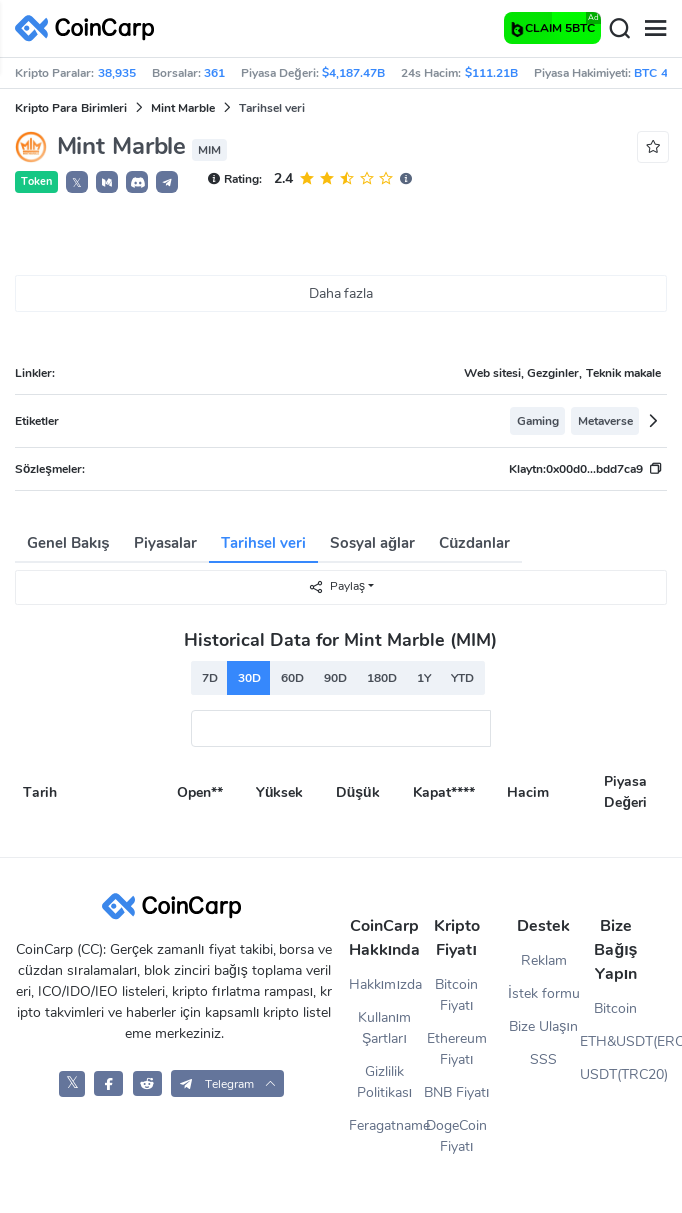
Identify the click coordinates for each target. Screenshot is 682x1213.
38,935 (117, 73)
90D (335, 678)
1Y (424, 678)
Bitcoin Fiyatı (456, 995)
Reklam (544, 960)
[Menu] (655, 29)
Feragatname (385, 1125)
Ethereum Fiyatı (457, 1049)
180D (382, 678)
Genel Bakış (68, 543)
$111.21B (491, 73)
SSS (543, 1059)
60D (292, 678)
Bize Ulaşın (543, 1026)
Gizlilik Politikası (385, 1082)
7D (210, 678)
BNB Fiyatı (457, 1092)
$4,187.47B (353, 73)
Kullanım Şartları (385, 1028)
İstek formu (544, 993)
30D (249, 678)
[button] (107, 182)
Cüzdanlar (474, 543)
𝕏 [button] (77, 183)
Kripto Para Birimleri (71, 108)
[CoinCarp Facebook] (108, 1083)
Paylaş (336, 586)
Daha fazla (341, 293)
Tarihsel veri (263, 543)
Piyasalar (165, 543)
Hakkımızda (385, 984)
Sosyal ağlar (372, 543)
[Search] (619, 29)
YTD (462, 678)
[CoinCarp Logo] (90, 28)
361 (214, 73)
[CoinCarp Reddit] (147, 1083)
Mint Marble (183, 108)
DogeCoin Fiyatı (456, 1136)
